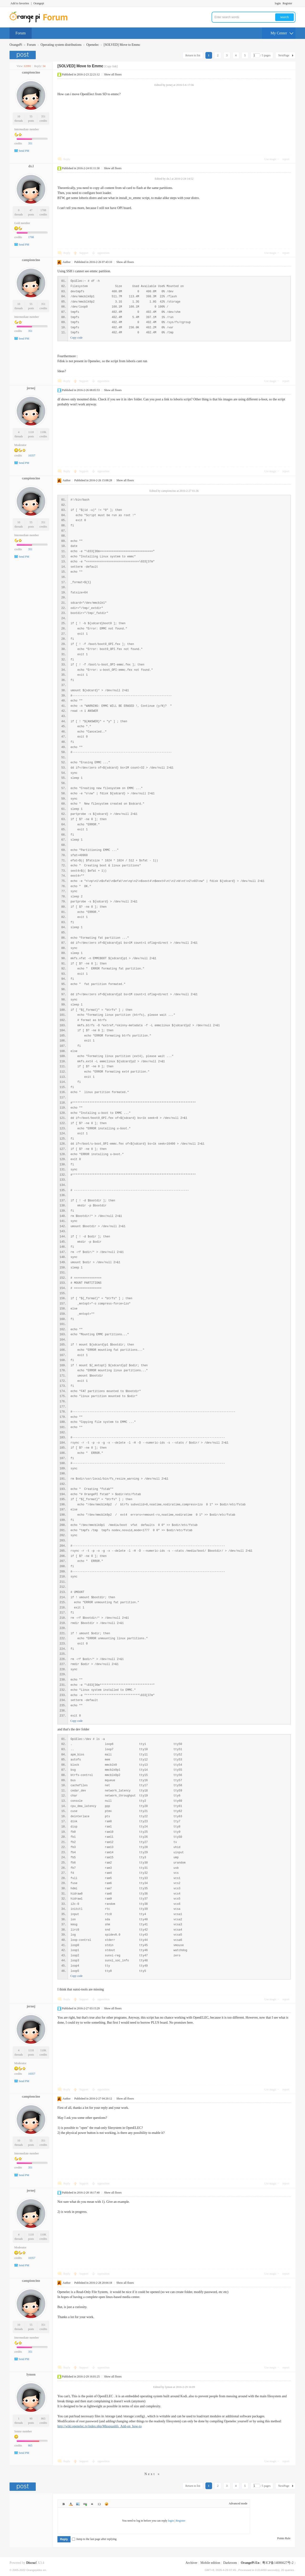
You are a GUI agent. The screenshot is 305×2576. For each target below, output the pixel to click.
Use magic (270, 159)
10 (18, 116)
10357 (31, 455)
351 (43, 116)
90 (31, 2418)
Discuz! (31, 2563)
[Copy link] (111, 66)
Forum (20, 33)
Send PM (24, 150)
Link (85, 2504)
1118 (31, 432)
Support (84, 253)
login (278, 3)
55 (31, 116)
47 (31, 210)
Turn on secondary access (294, 3)
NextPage (283, 55)
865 (43, 2418)
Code (99, 2504)
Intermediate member (26, 129)
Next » (152, 2474)
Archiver (191, 2563)
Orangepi (38, 3)
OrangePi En (250, 2563)
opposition (103, 253)
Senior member (23, 2431)
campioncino (31, 72)
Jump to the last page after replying (94, 2539)
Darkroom (230, 2563)
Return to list (192, 55)
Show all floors (113, 74)
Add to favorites (19, 3)
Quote (92, 2504)
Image (78, 2504)
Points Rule (283, 2538)
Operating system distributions (61, 45)
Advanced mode (238, 2503)
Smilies (106, 2504)
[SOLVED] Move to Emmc (122, 45)
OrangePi (16, 45)
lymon (30, 2374)
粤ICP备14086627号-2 (277, 2563)
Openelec (92, 45)
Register (287, 3)
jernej (31, 388)
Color (70, 2504)
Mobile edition (210, 2563)
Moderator (20, 445)
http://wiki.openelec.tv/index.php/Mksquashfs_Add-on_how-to (99, 2426)
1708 (43, 210)
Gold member (22, 223)
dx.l (31, 166)
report (285, 159)
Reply (66, 159)
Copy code (76, 337)
